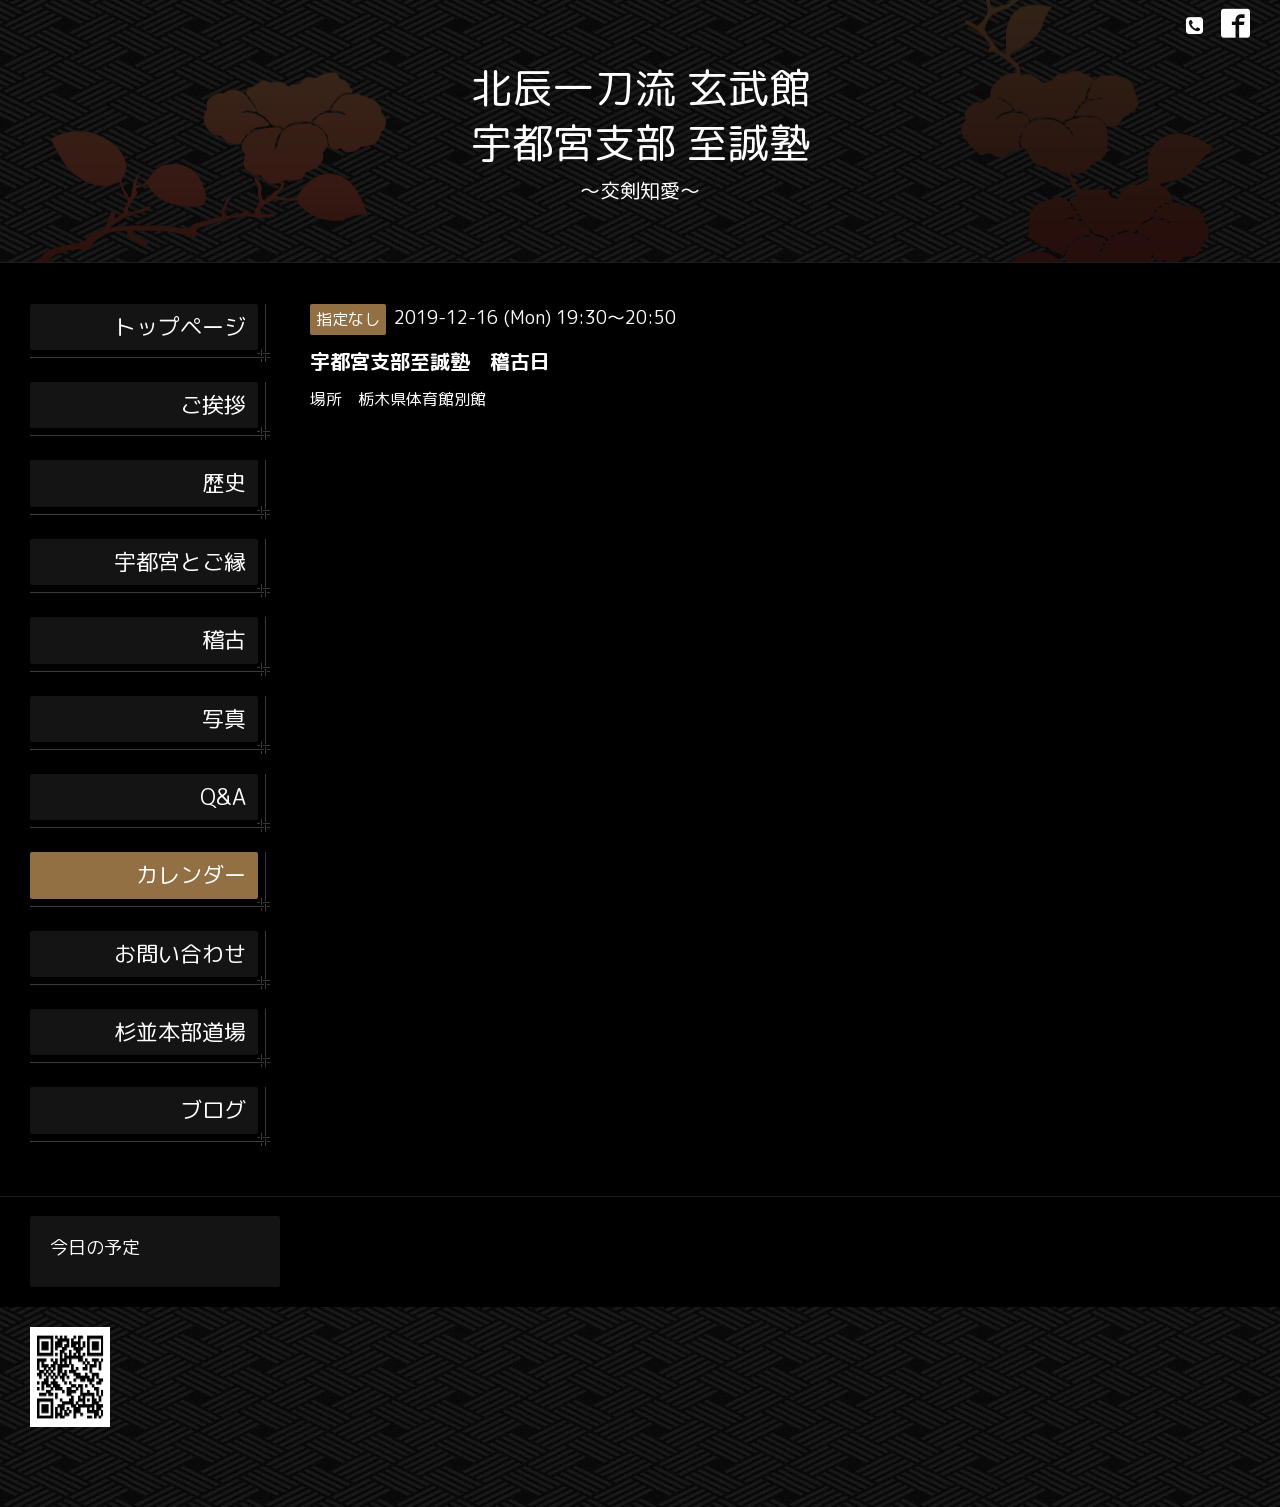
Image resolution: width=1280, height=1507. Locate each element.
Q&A (223, 796)
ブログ (213, 1109)
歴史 (224, 482)
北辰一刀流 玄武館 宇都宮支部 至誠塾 (640, 115)
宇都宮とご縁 (180, 561)
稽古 (224, 639)
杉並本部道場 (180, 1031)
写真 (224, 718)
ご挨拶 (213, 404)
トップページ (180, 326)
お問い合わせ (180, 953)
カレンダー (191, 874)
